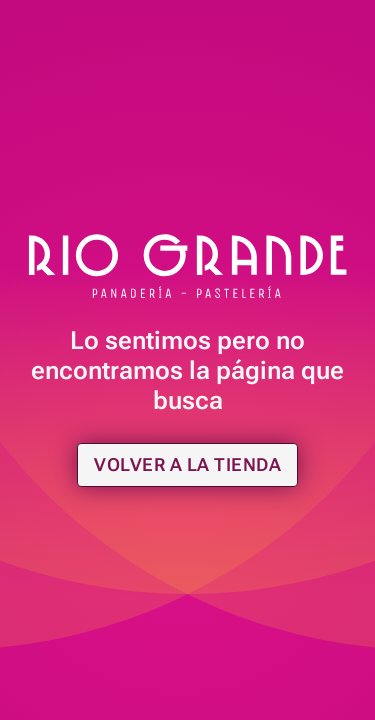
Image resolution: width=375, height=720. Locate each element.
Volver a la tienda (187, 465)
